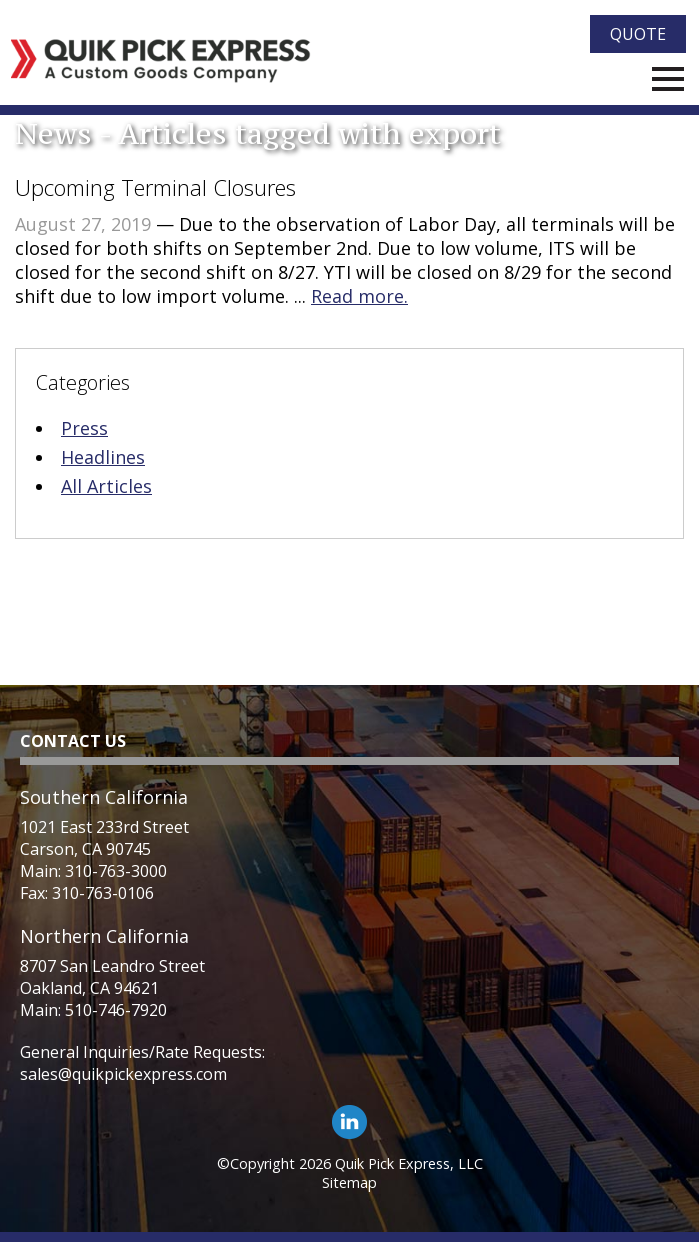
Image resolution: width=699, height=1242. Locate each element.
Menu (668, 79)
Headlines (103, 457)
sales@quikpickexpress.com (123, 1074)
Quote (638, 34)
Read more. (359, 296)
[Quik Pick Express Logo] (161, 61)
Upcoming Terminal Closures (155, 187)
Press (84, 428)
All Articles (106, 486)
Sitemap (349, 1182)
